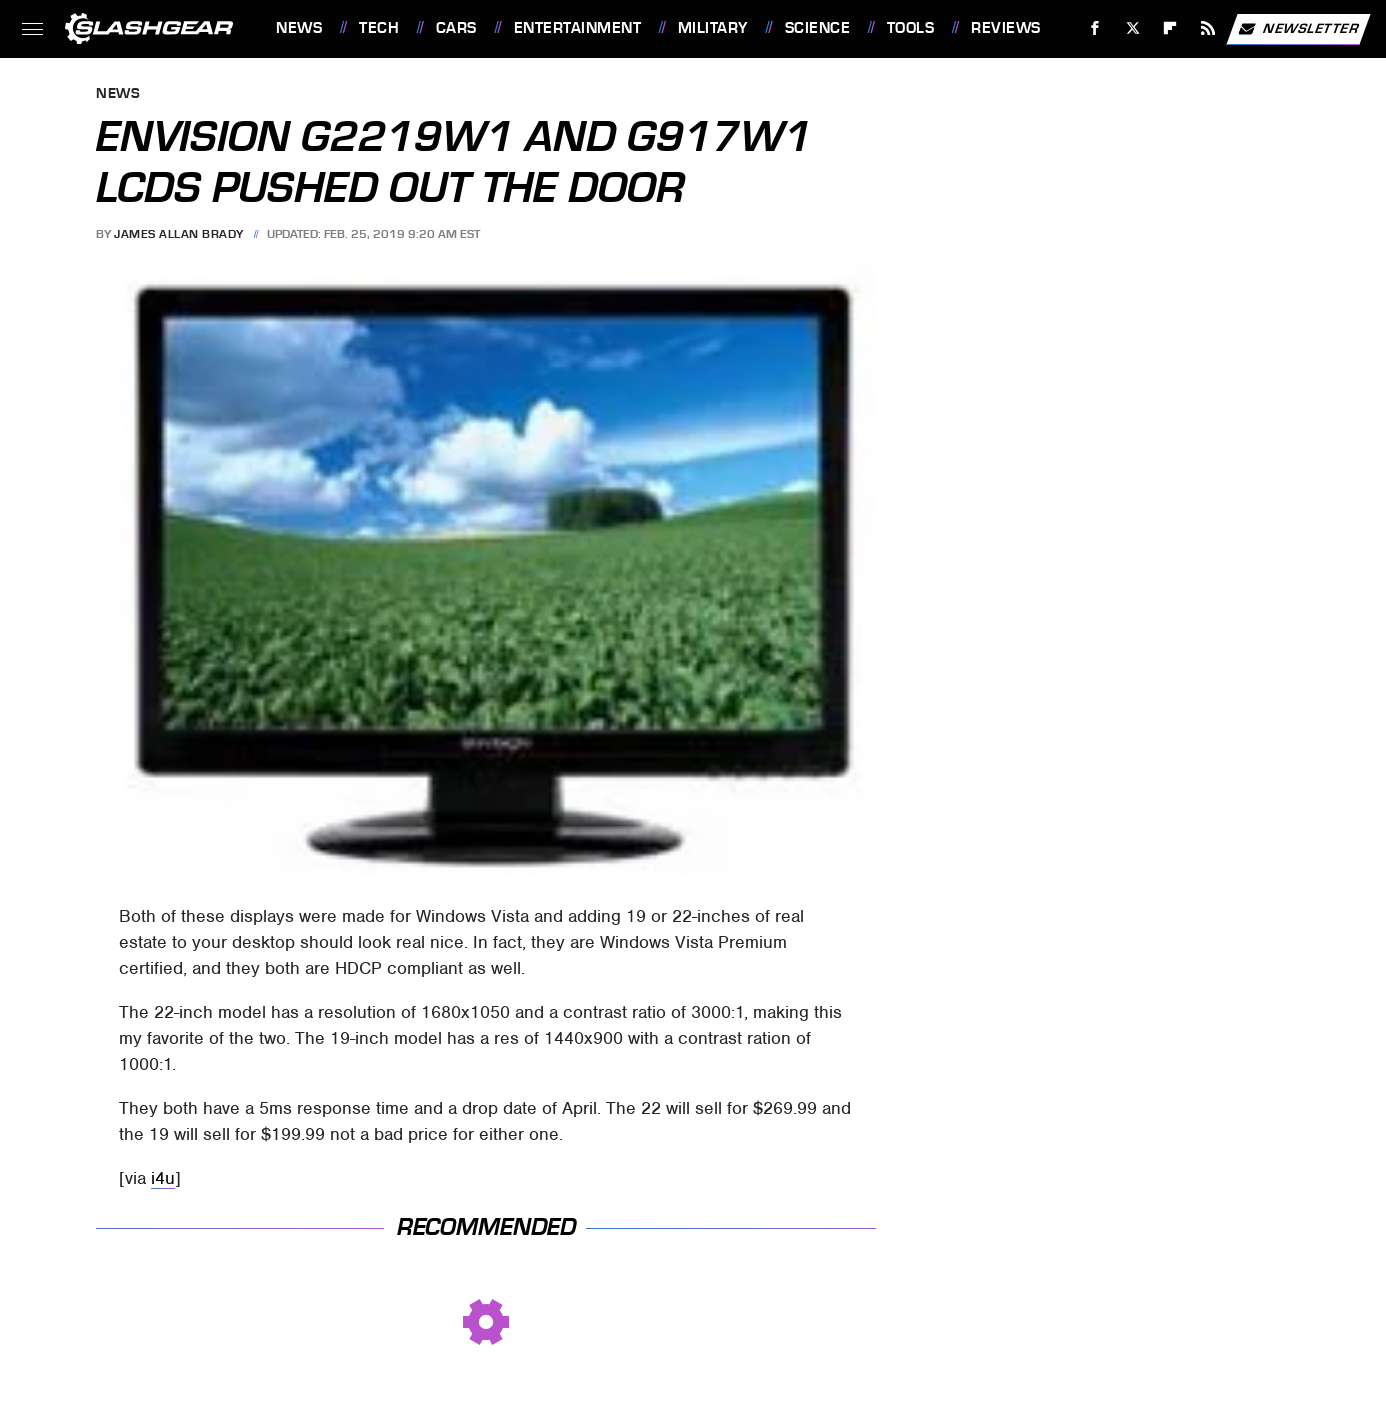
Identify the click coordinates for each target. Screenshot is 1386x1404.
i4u (163, 1178)
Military (713, 28)
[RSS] (1208, 28)
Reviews (1006, 28)
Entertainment (578, 28)
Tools (911, 28)
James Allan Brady (179, 234)
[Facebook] (1095, 28)
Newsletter (1298, 29)
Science (818, 28)
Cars (456, 28)
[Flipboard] (1170, 28)
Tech (379, 28)
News (299, 28)
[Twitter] (1132, 28)
